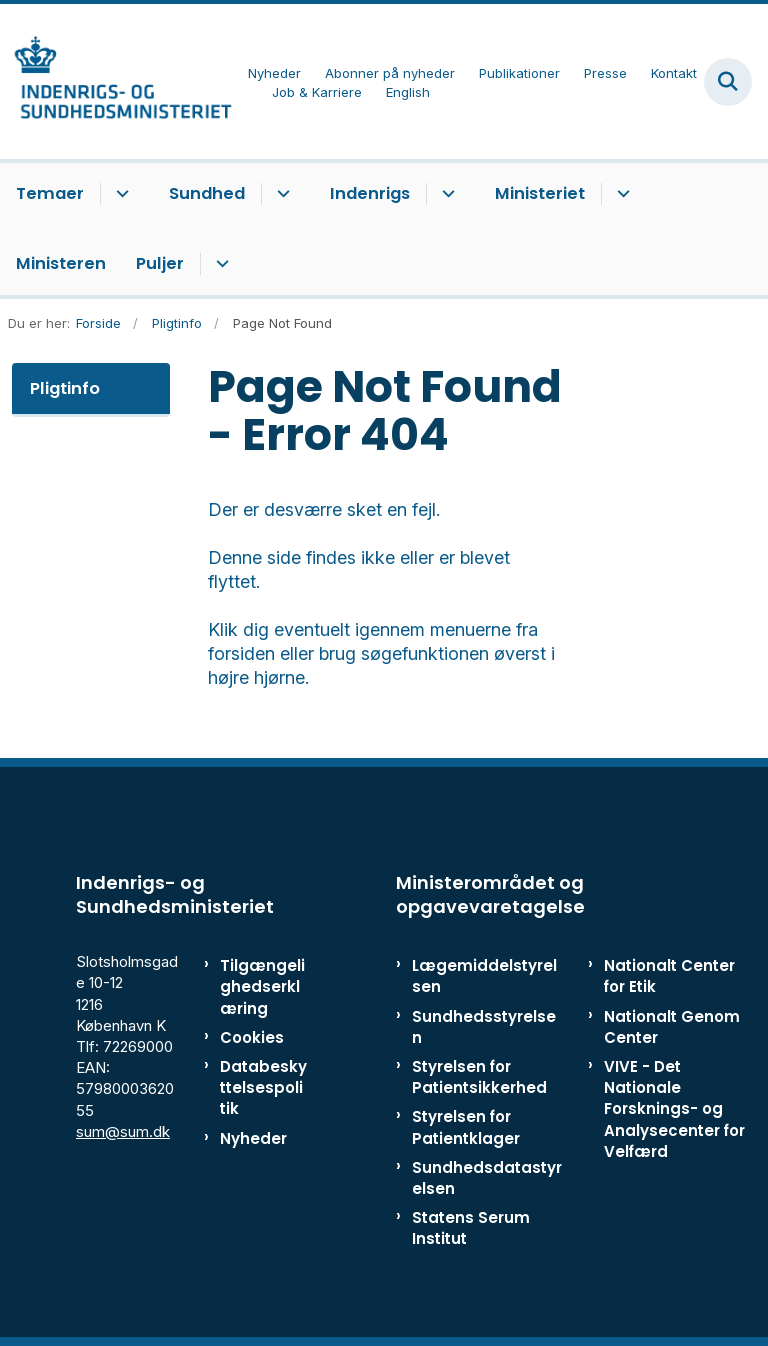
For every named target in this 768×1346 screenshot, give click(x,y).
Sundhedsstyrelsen (484, 1027)
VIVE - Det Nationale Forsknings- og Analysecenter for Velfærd (674, 1109)
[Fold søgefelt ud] (728, 82)
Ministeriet (540, 193)
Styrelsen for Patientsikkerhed (479, 1077)
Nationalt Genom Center (672, 1027)
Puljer (160, 263)
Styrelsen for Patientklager (466, 1127)
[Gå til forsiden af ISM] (116, 81)
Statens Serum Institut (471, 1228)
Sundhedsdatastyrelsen (487, 1178)
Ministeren (61, 263)
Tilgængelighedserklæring (262, 986)
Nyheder (253, 1138)
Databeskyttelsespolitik (263, 1087)
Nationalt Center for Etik (669, 976)
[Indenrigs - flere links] (445, 194)
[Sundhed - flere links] (280, 194)
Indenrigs (370, 193)
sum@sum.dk (123, 1131)
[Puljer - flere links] (219, 264)
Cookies (252, 1037)
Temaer (50, 193)
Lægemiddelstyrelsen (484, 976)
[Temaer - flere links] (119, 194)
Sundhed (207, 193)
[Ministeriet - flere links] (620, 194)
